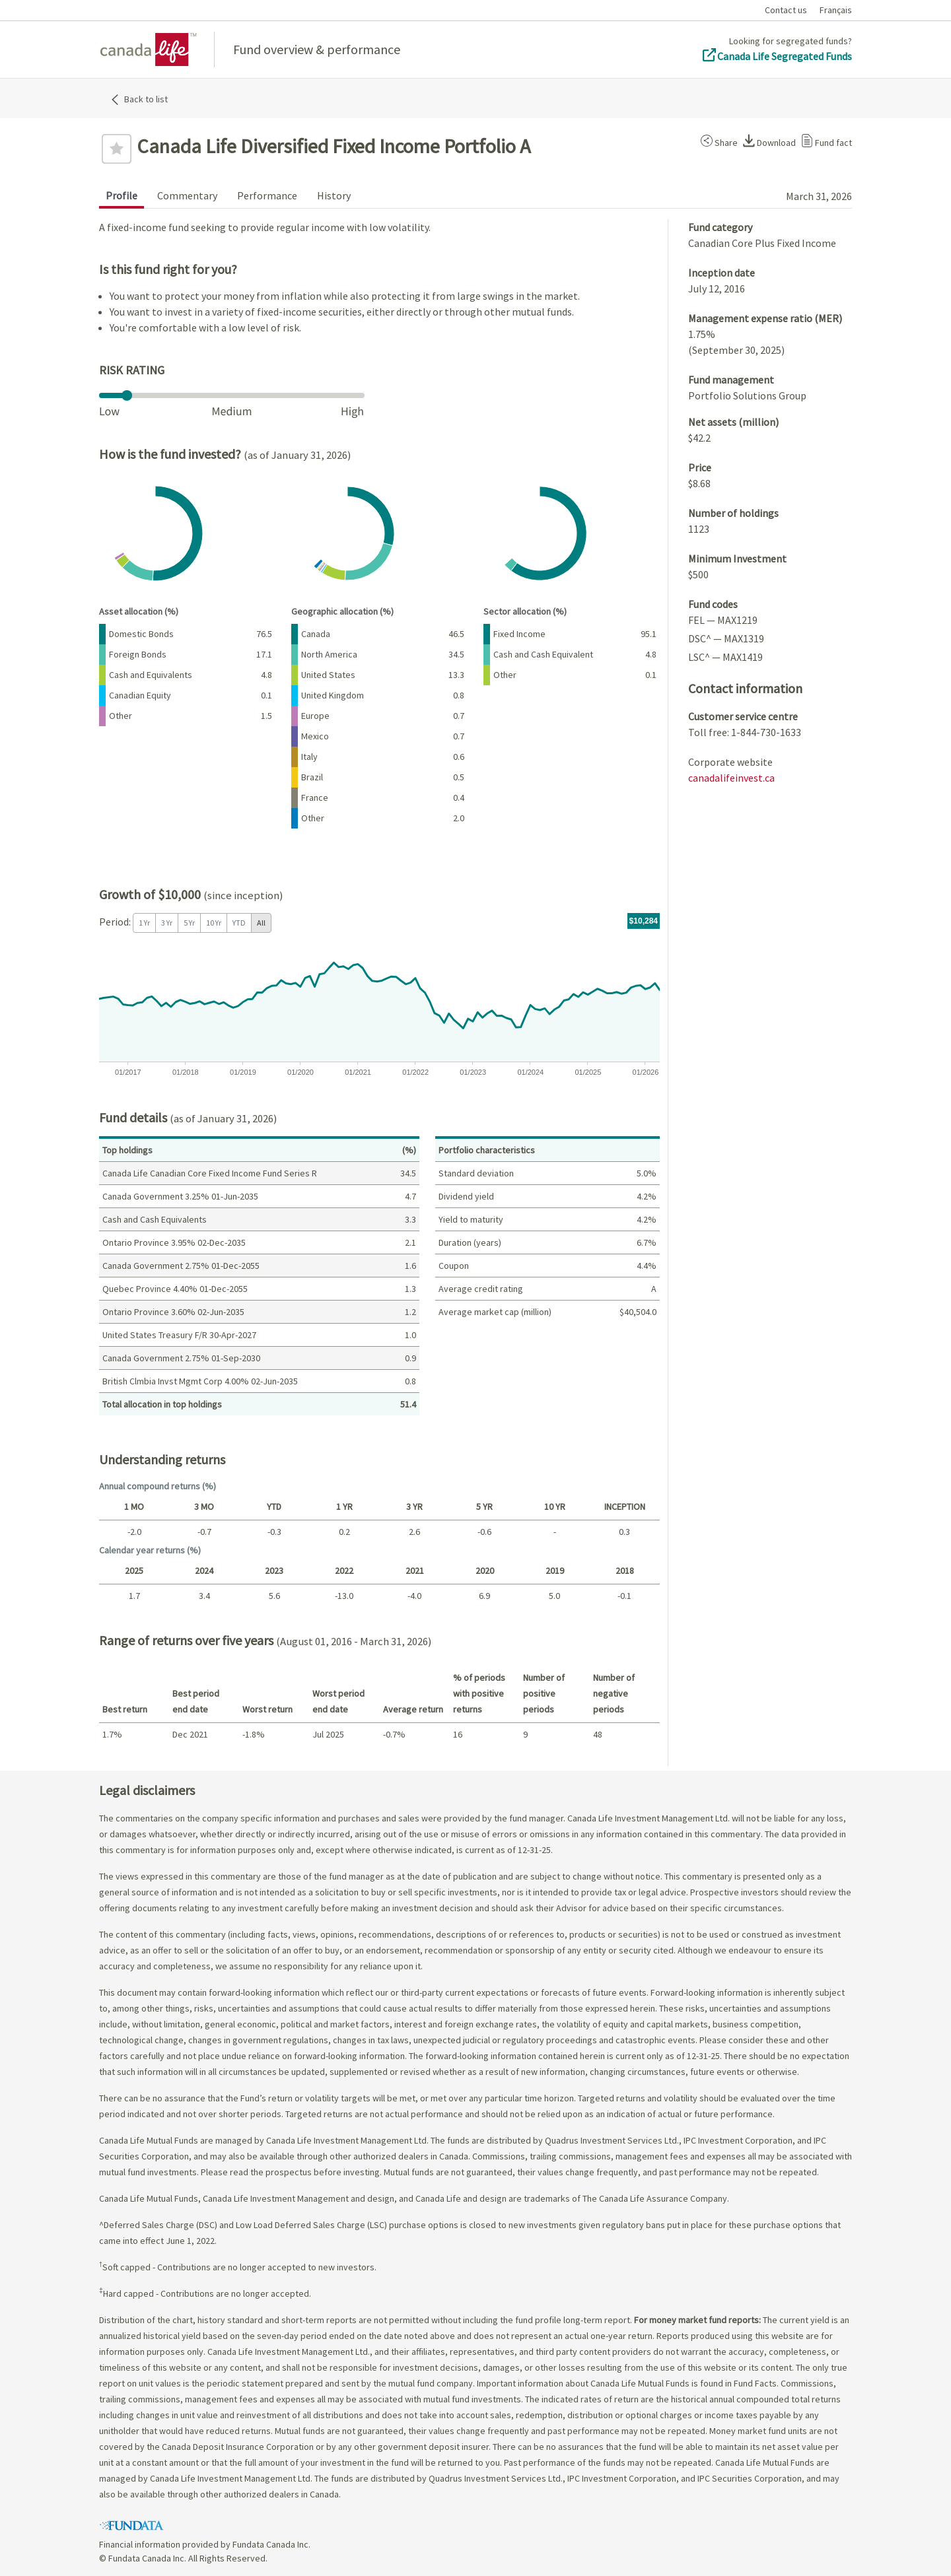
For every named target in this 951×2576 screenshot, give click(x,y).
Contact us (786, 10)
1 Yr (144, 923)
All (261, 923)
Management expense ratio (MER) (765, 318)
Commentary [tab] (187, 195)
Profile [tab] (121, 195)
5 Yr (189, 923)
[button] (716, 140)
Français (836, 10)
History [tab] (334, 195)
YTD (239, 923)
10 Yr (213, 923)
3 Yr (166, 923)
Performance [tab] (267, 195)
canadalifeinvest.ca (731, 777)
